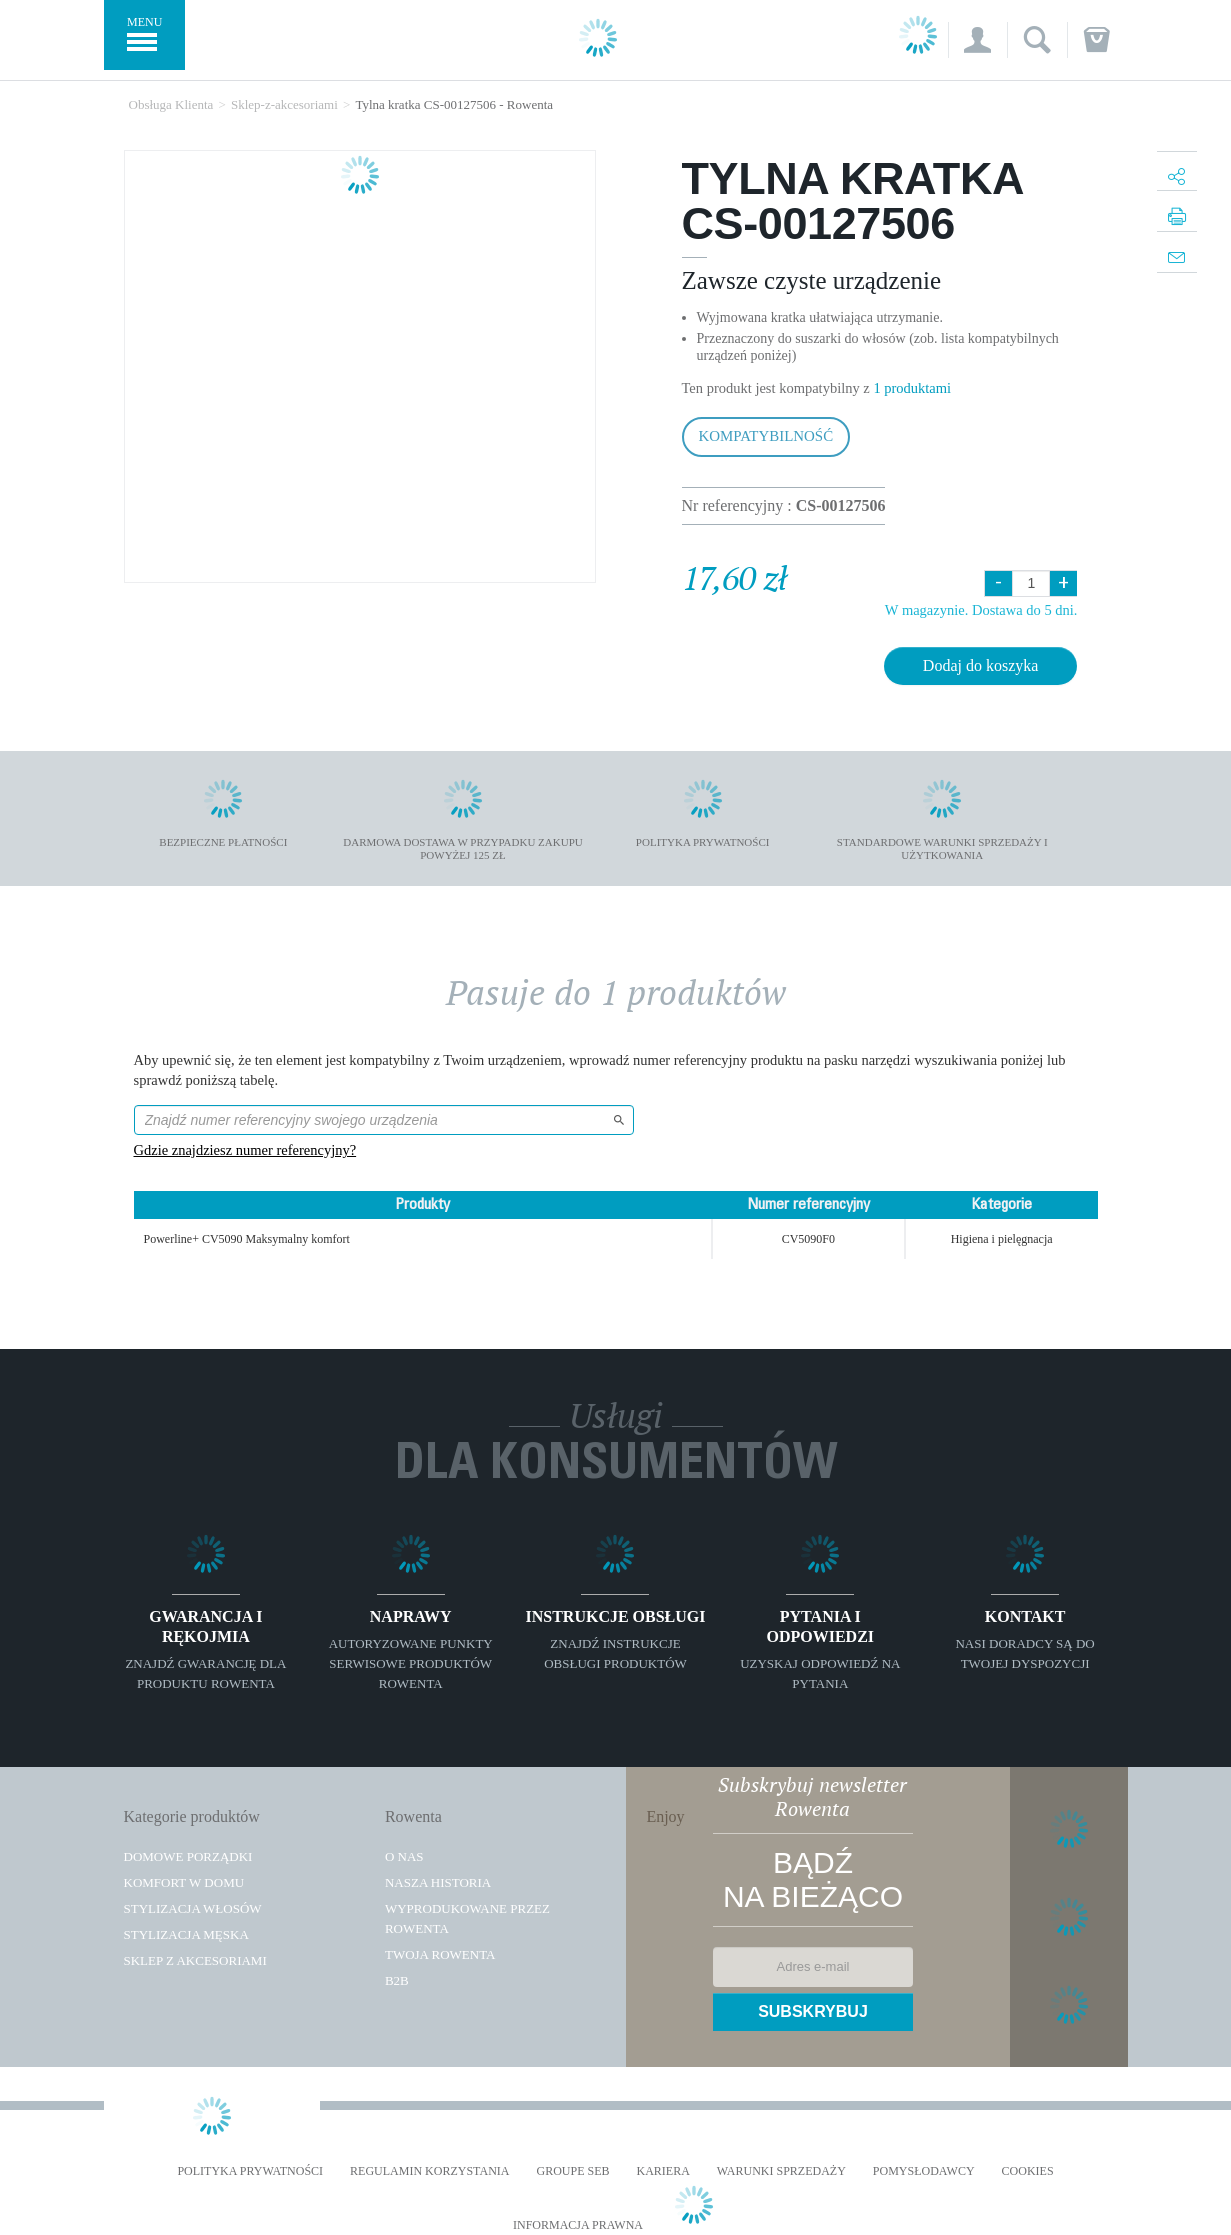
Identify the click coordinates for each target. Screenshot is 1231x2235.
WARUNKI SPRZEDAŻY (781, 2171)
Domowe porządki (188, 1856)
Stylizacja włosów (193, 1908)
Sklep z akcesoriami (195, 1960)
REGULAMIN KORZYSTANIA (429, 2171)
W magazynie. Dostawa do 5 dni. (981, 610)
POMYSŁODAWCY (924, 2171)
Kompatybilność (766, 436)
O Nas (404, 1856)
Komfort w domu (184, 1882)
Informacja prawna (578, 2225)
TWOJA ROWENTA (440, 1954)
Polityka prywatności (250, 2171)
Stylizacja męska (186, 1934)
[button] (977, 40)
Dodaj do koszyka (981, 665)
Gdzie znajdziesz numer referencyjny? (245, 1150)
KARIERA (663, 2171)
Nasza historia (438, 1882)
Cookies (1028, 2171)
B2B (397, 1980)
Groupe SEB (572, 2171)
